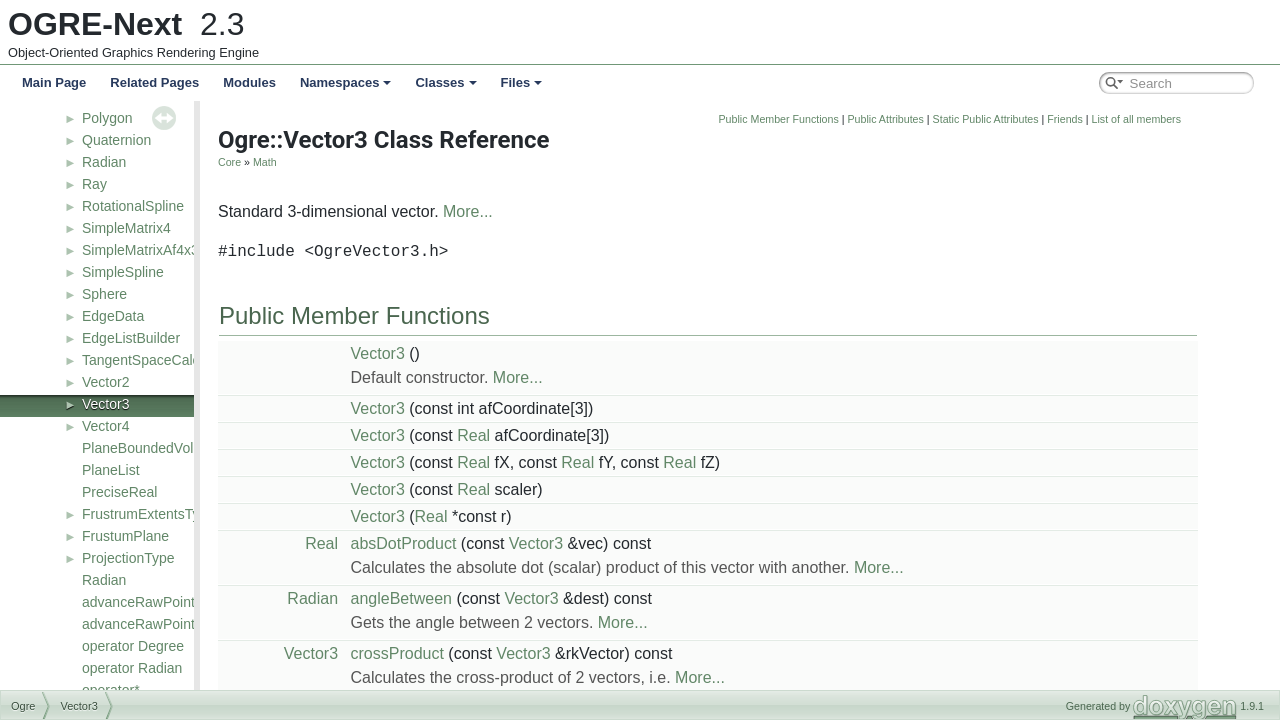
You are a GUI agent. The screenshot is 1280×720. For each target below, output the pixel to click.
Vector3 (105, 404)
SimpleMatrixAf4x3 (140, 250)
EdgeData (113, 316)
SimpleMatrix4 (126, 228)
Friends (1179, 119)
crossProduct (511, 653)
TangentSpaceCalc (141, 360)
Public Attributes (999, 119)
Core (343, 162)
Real (587, 435)
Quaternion (116, 140)
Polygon (107, 118)
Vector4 (105, 426)
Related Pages (154, 82)
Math (379, 162)
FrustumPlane (125, 536)
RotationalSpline (133, 206)
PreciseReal (119, 492)
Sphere (104, 294)
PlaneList (111, 470)
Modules (249, 82)
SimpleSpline (123, 272)
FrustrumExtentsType (148, 514)
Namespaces (346, 82)
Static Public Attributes (1100, 119)
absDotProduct (518, 543)
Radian (104, 162)
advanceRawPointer (144, 602)
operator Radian (132, 668)
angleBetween (515, 598)
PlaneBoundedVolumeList (162, 448)
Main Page (54, 82)
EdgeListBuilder (131, 338)
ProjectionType (128, 558)
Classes (445, 82)
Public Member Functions (893, 119)
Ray (94, 184)
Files (522, 82)
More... (582, 211)
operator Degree (133, 646)
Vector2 (105, 382)
